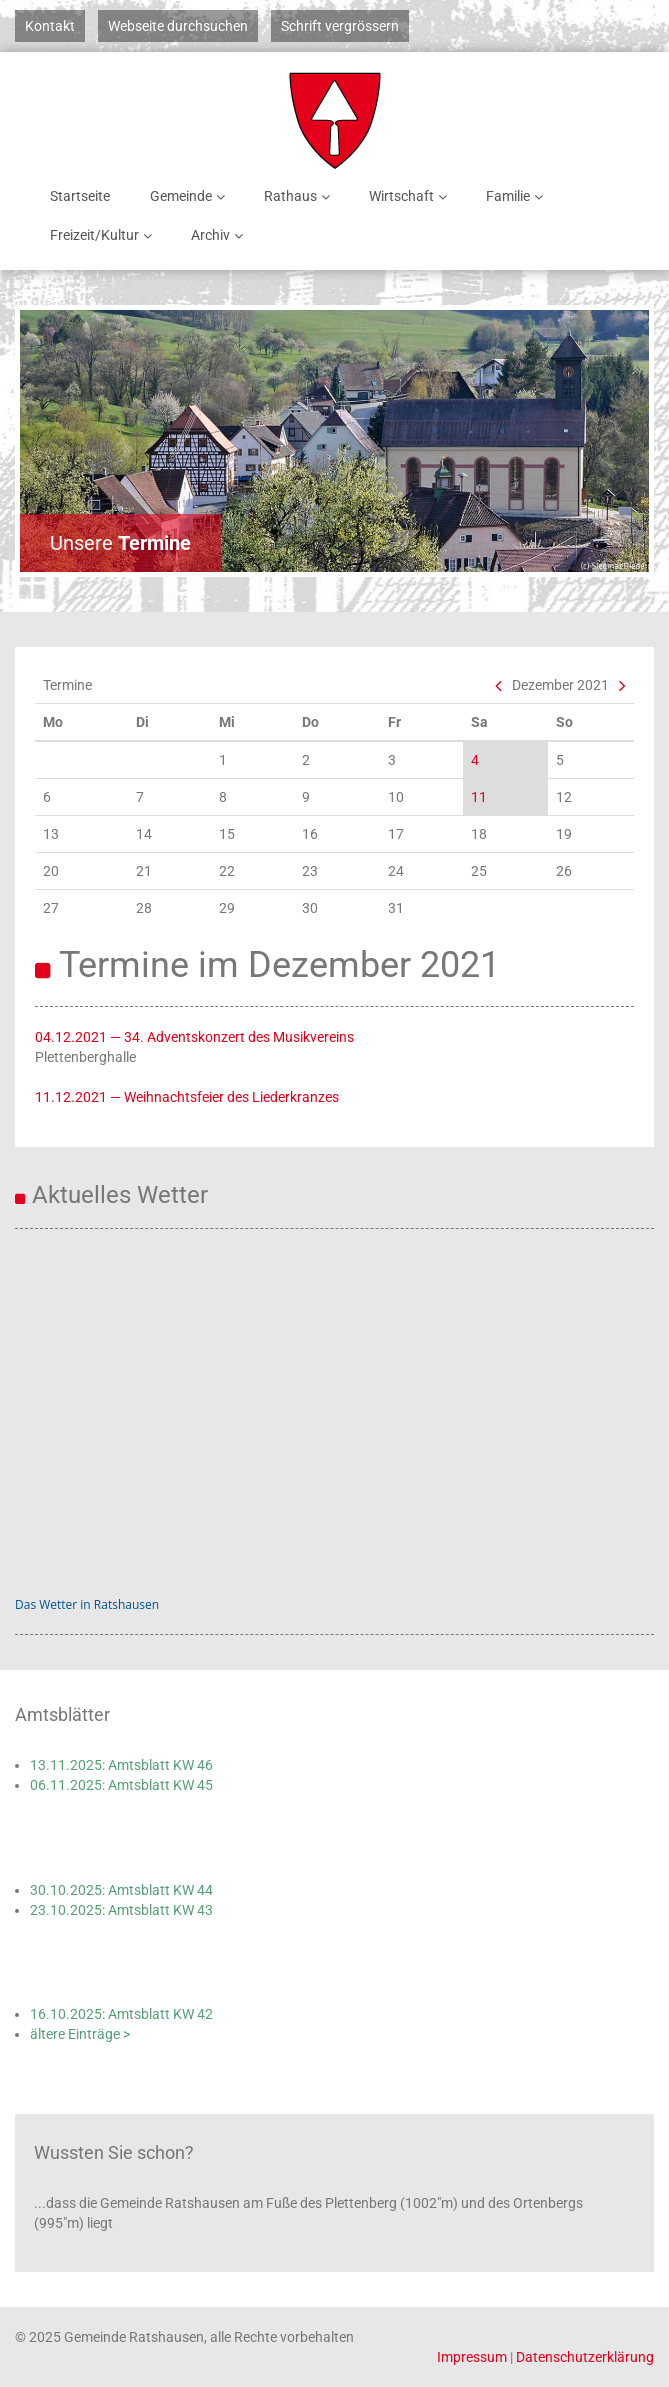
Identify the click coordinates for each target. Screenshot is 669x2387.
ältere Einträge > (80, 2034)
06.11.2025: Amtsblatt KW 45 (121, 1785)
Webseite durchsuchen (178, 26)
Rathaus (300, 196)
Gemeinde (191, 196)
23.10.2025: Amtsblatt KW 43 (121, 1910)
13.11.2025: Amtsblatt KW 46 (121, 1765)
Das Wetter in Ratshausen (87, 1604)
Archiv (220, 235)
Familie (518, 196)
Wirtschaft (411, 196)
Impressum (472, 2357)
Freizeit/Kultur (104, 235)
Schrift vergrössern (340, 26)
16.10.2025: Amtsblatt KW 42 (121, 2014)
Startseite (80, 196)
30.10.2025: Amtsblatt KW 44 (121, 1890)
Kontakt (50, 26)
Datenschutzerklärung (585, 2357)
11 (479, 797)
